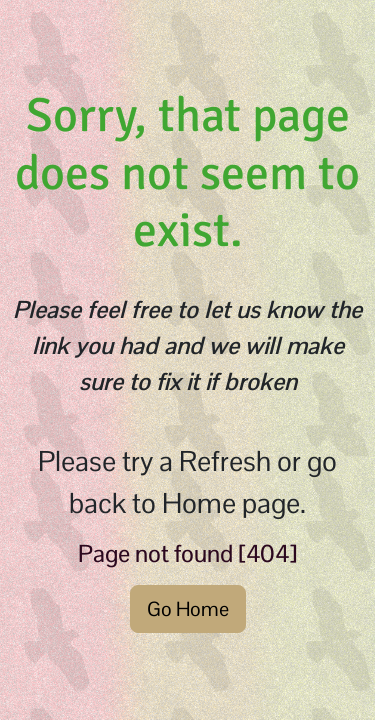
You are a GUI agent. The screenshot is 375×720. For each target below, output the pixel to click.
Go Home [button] (188, 609)
